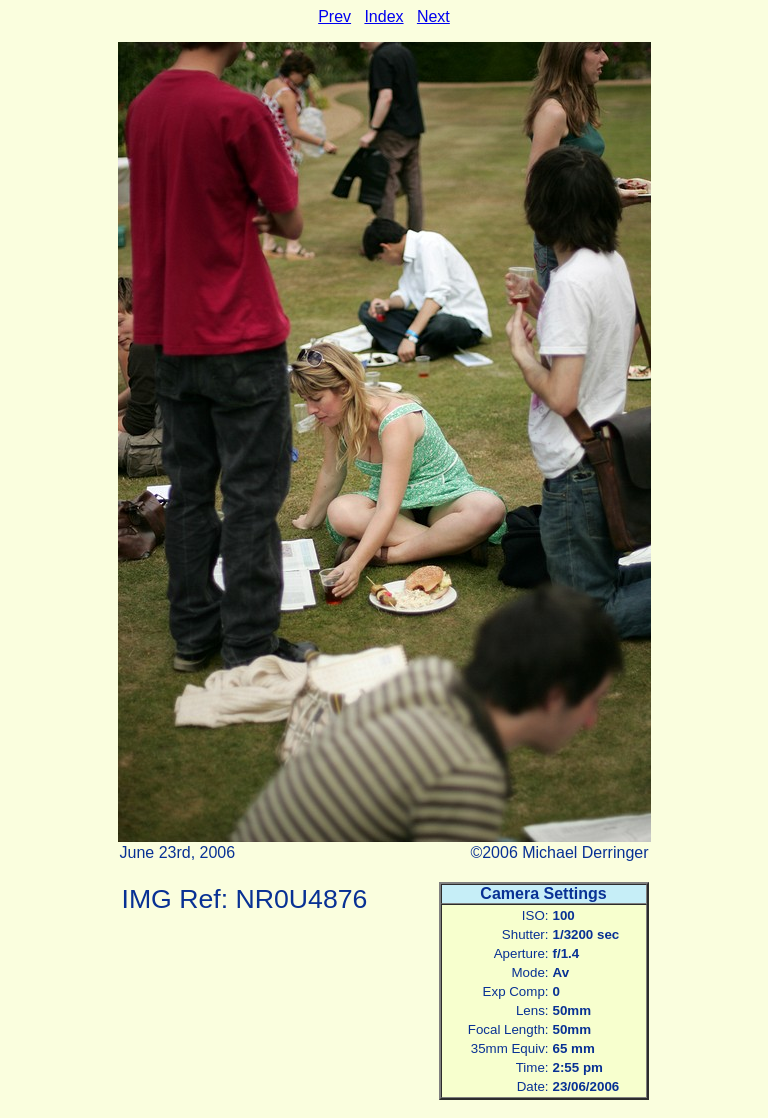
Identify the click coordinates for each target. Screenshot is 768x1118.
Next (433, 16)
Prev (334, 16)
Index (383, 16)
